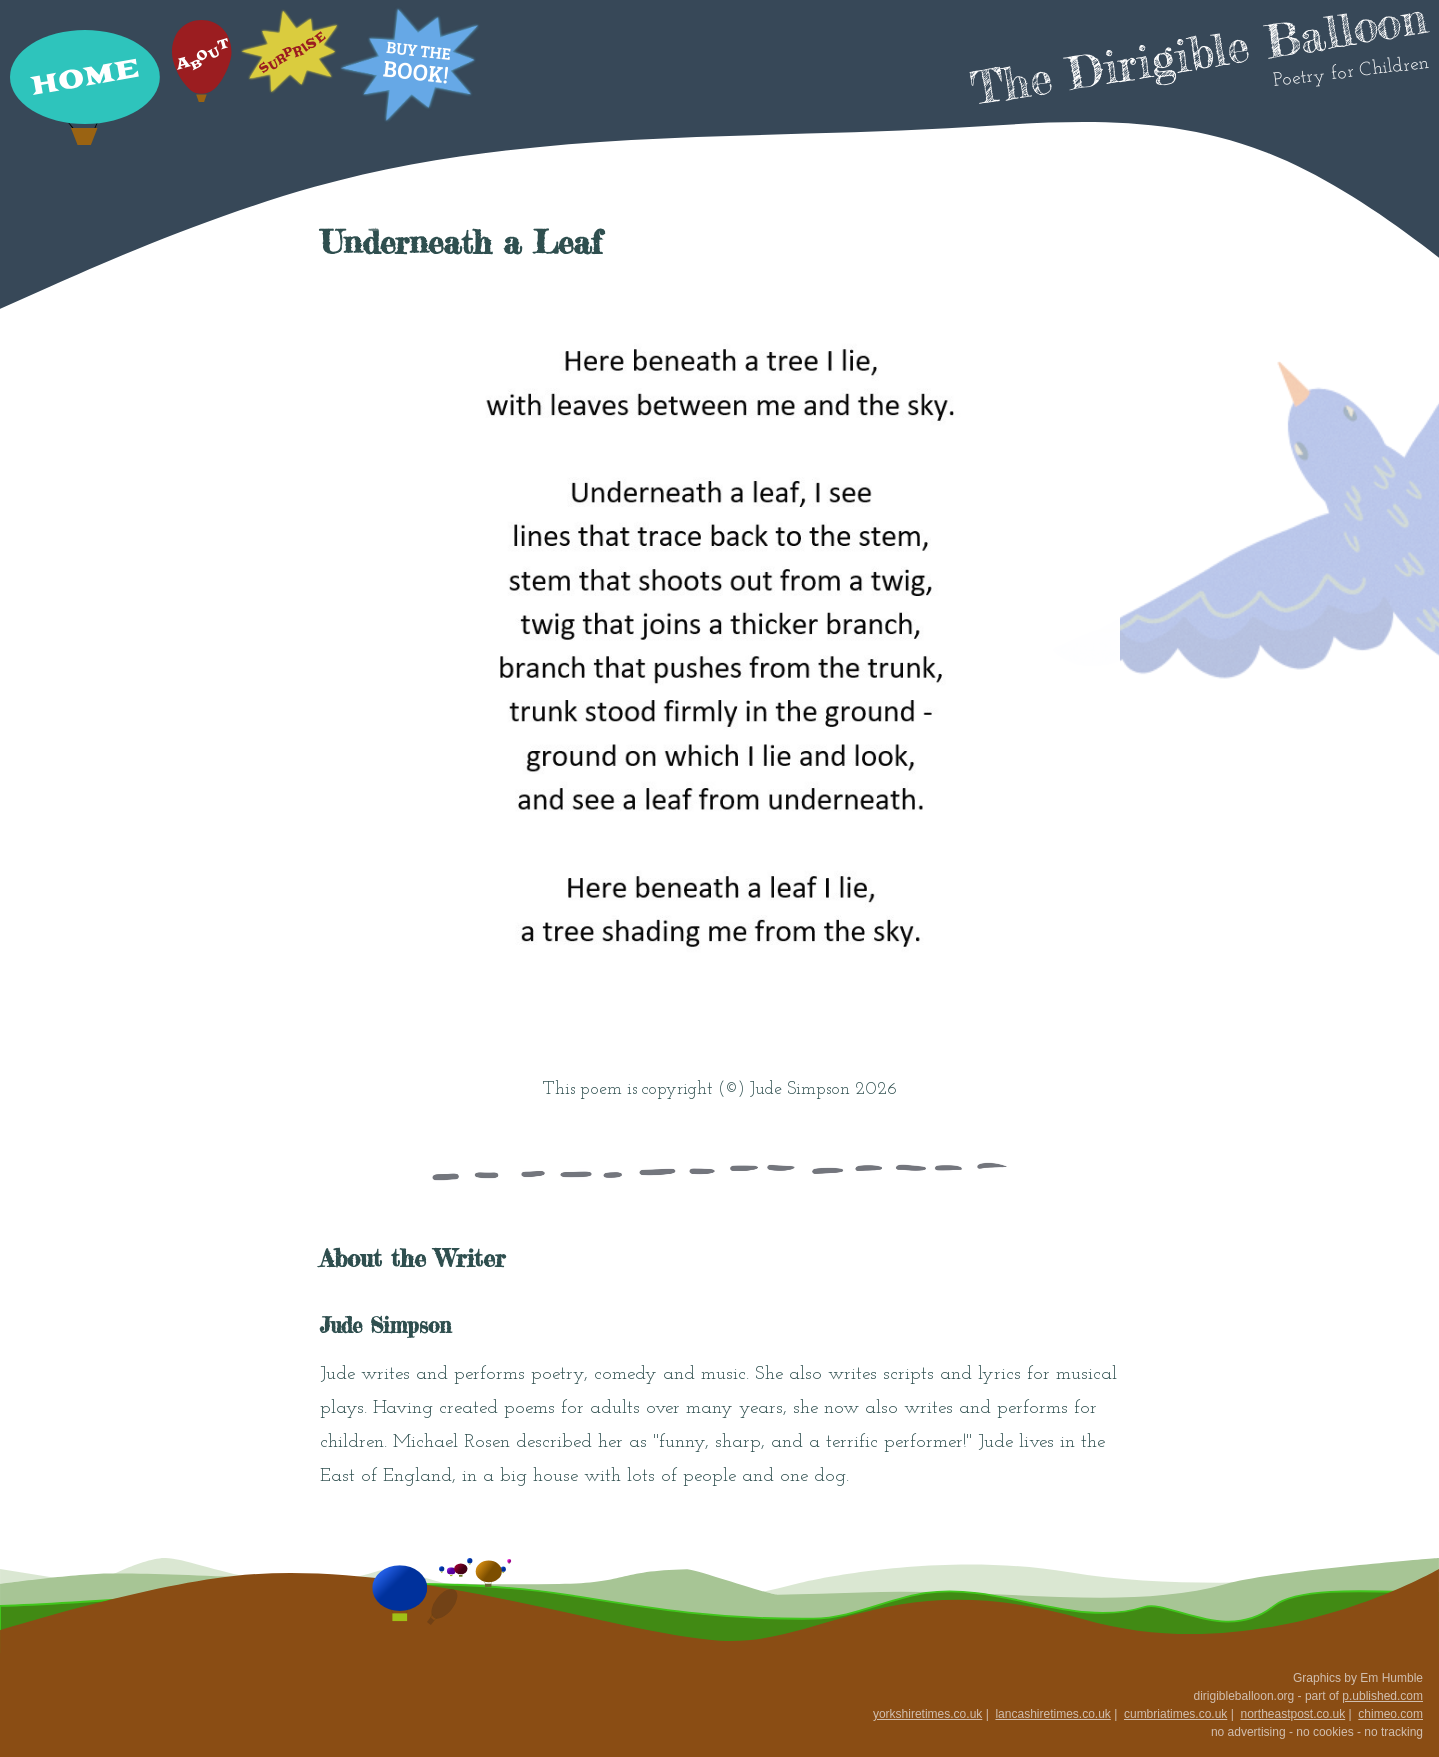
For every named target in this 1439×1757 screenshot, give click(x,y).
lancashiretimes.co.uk (1052, 1714)
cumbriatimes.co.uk (1175, 1714)
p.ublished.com (1382, 1696)
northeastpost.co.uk (1292, 1714)
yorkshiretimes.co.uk (927, 1714)
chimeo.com (1390, 1714)
